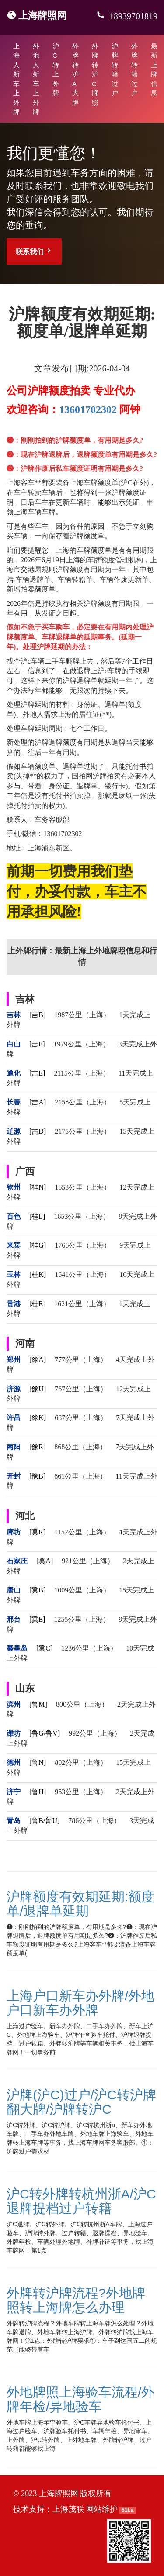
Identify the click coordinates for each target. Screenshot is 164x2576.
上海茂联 (68, 2509)
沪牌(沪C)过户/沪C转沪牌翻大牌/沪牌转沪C (81, 2102)
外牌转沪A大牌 (75, 74)
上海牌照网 (42, 15)
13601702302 (88, 409)
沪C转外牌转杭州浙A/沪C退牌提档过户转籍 (81, 2201)
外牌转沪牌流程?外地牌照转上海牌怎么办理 (76, 2300)
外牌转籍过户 (134, 69)
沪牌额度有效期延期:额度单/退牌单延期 (80, 1903)
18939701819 (132, 16)
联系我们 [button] (34, 251)
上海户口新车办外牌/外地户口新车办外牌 (80, 2002)
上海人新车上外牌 (16, 78)
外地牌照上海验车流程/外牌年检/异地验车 (80, 2399)
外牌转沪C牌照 (95, 74)
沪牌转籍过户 (115, 69)
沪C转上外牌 (55, 69)
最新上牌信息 (154, 69)
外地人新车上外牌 (36, 78)
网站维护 (102, 2509)
